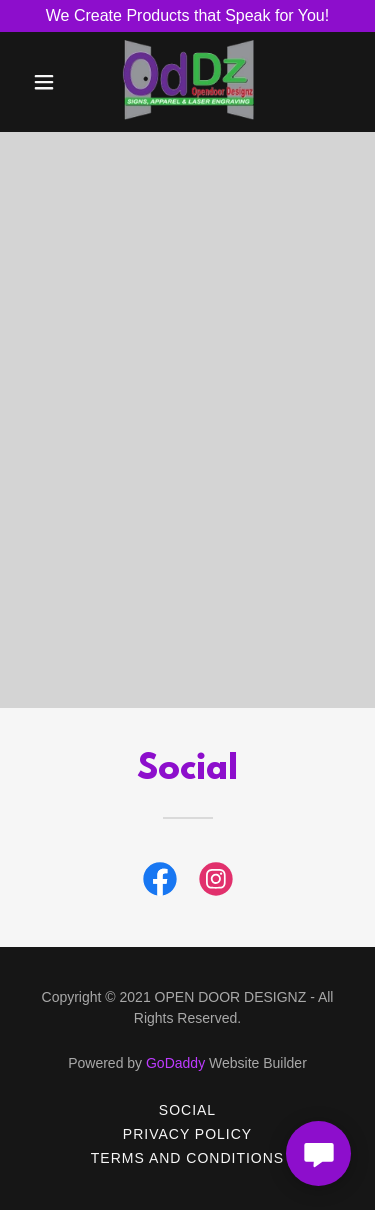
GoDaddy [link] (175, 1063)
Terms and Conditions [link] (187, 1158)
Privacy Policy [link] (187, 1134)
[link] (188, 82)
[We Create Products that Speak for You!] (187, 16)
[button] (44, 82)
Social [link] (187, 1110)
